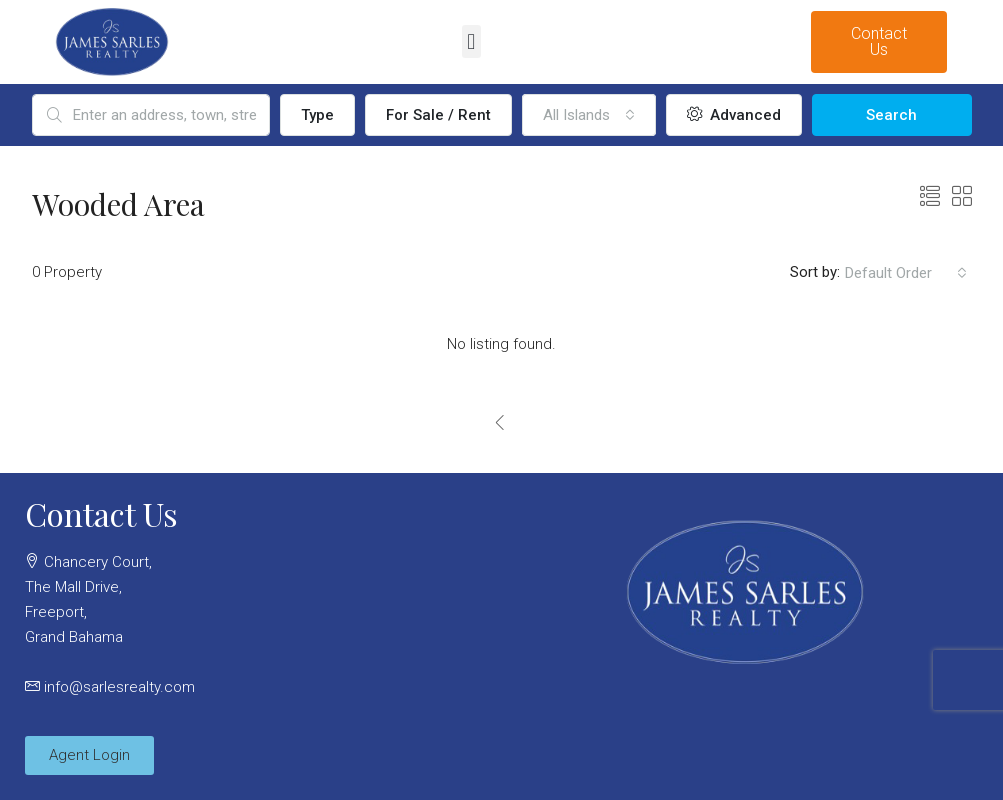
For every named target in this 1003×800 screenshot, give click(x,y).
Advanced (734, 115)
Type (317, 115)
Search (891, 115)
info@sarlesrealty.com (119, 687)
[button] (471, 41)
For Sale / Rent (438, 115)
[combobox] (589, 115)
